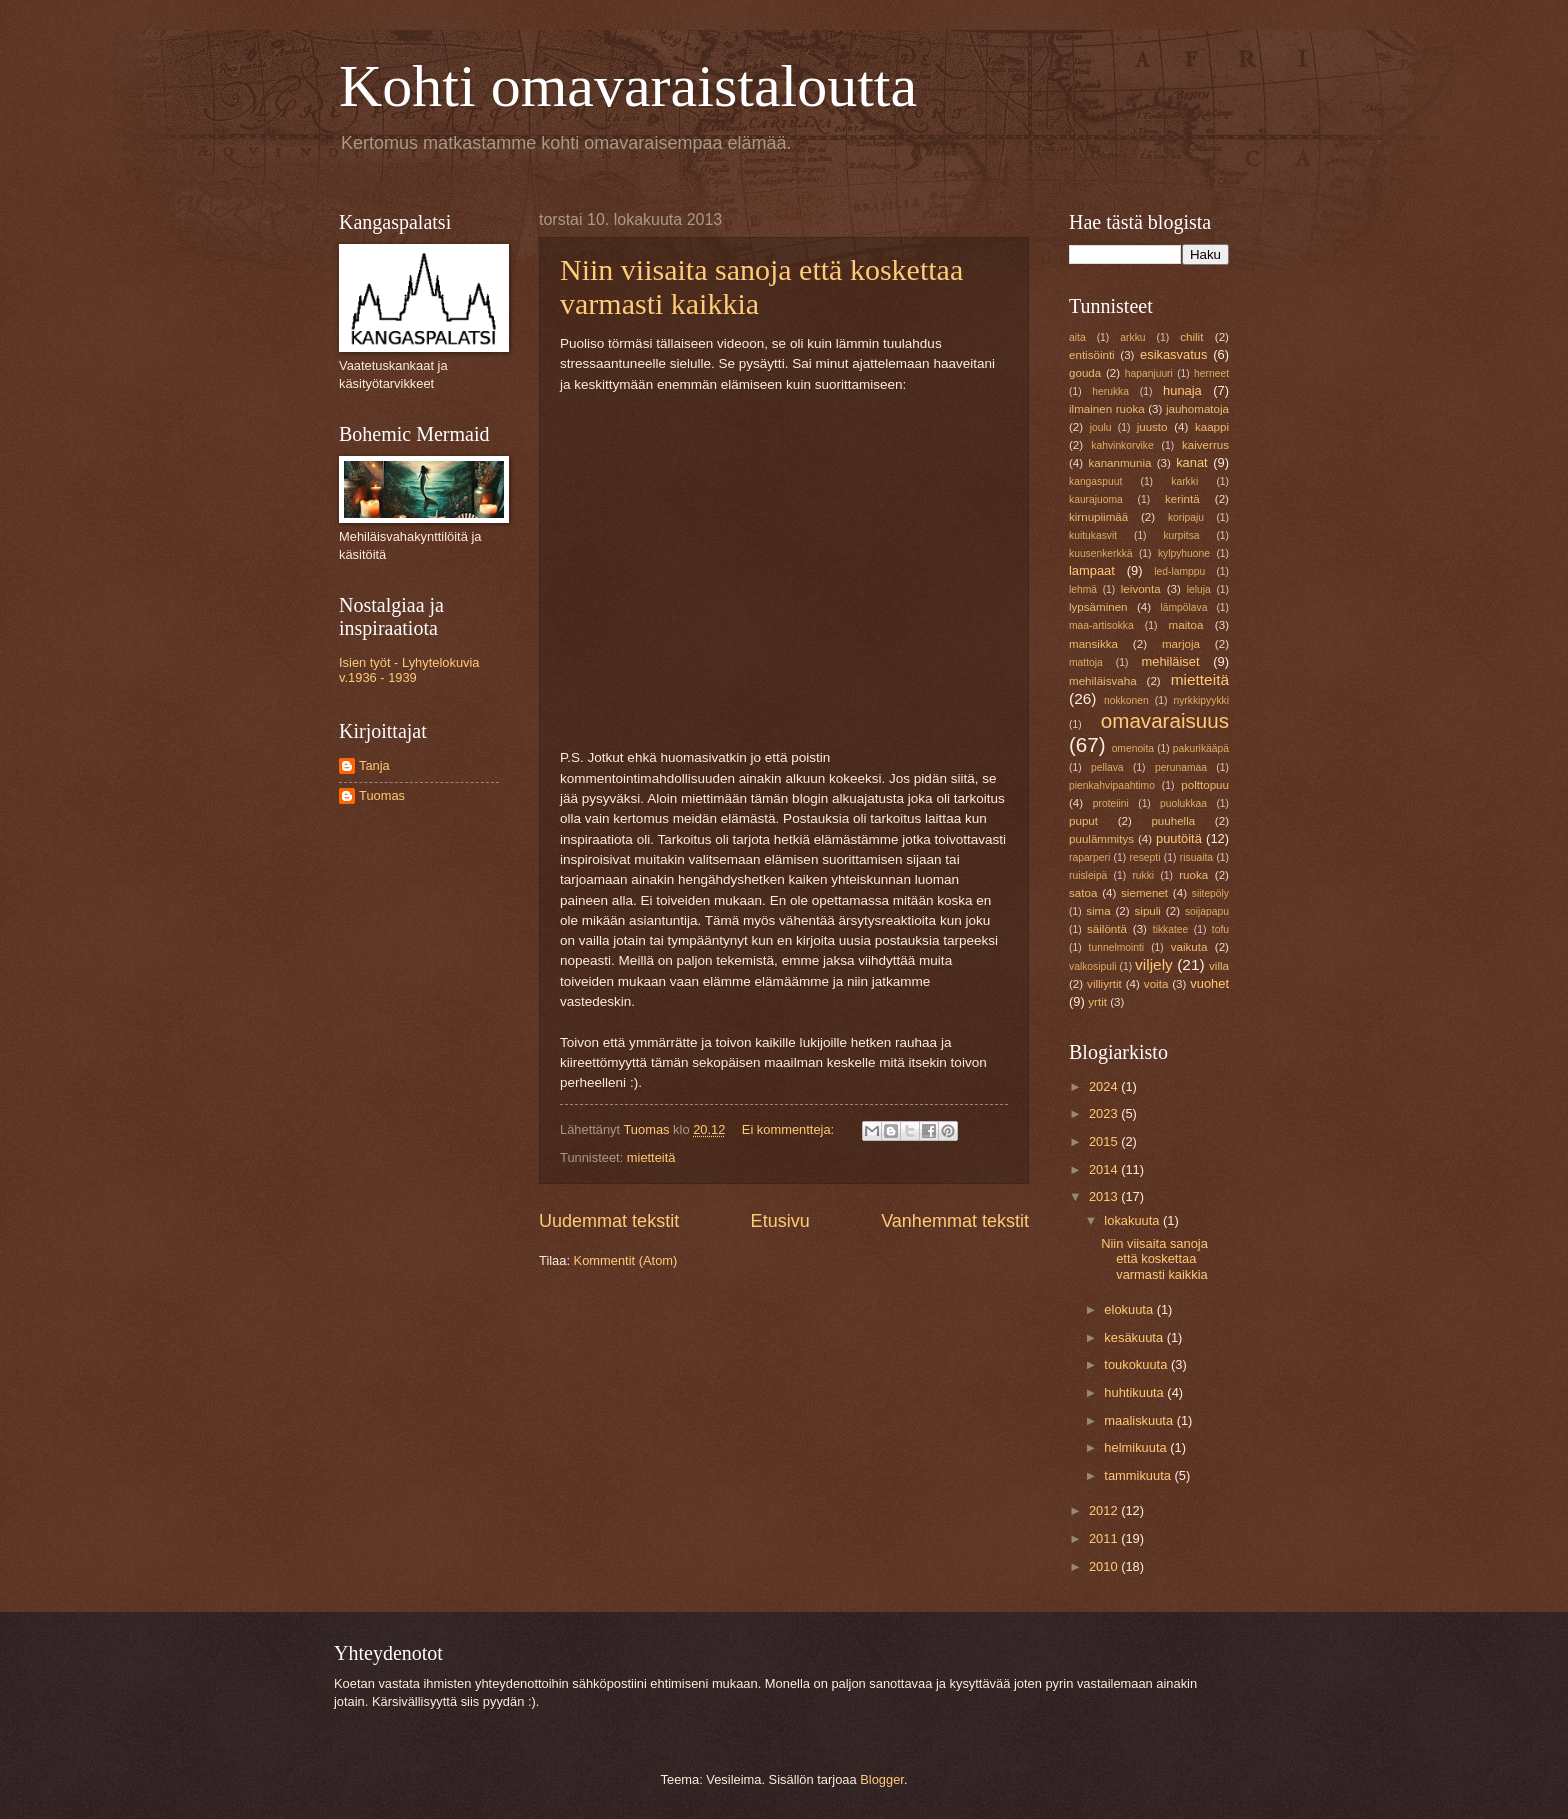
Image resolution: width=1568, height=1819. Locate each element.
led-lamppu (1179, 571)
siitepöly (1210, 893)
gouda (1085, 373)
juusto (1152, 427)
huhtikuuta (1135, 1392)
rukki (1143, 875)
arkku (1132, 337)
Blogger (882, 1779)
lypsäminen (1098, 607)
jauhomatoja (1197, 409)
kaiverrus (1205, 445)
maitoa (1186, 625)
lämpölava (1183, 607)
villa (1219, 966)
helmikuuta (1137, 1447)
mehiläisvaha (1103, 681)
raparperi (1089, 857)
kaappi (1212, 427)
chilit (1191, 337)
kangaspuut (1095, 481)
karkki (1184, 481)
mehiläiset (1171, 661)
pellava (1107, 767)
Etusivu (780, 1221)
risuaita (1196, 857)
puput (1083, 821)
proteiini (1111, 803)
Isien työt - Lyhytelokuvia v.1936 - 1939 (409, 670)
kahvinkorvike (1122, 445)
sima (1098, 911)
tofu (1220, 929)
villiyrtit (1104, 984)
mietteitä (651, 1157)
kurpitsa (1181, 535)
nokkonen (1126, 700)
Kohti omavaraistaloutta (628, 86)
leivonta (1141, 589)
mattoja (1086, 662)
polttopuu (1205, 785)
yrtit (1097, 1002)
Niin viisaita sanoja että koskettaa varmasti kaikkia (1154, 1259)
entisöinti (1092, 355)
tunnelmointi (1117, 947)
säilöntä (1107, 929)
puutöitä (1179, 838)
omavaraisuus (1165, 720)
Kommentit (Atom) (626, 1260)
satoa (1083, 893)
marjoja (1181, 644)
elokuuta (1130, 1309)
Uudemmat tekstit (609, 1221)
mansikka (1093, 644)
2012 (1105, 1510)
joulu (1101, 427)
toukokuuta (1137, 1364)
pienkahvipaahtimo (1112, 785)
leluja (1199, 589)
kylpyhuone (1184, 553)
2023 (1105, 1113)
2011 (1105, 1538)
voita (1156, 984)
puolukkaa (1183, 803)
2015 (1105, 1141)
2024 (1105, 1086)
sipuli (1148, 911)
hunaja (1182, 390)
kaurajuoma (1096, 499)
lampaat (1092, 570)
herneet (1211, 373)
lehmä (1083, 589)
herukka (1110, 391)
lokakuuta (1133, 1220)
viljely (1154, 964)
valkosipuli (1093, 966)
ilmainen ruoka (1107, 409)
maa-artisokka (1101, 625)
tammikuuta (1139, 1475)
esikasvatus (1173, 354)
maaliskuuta (1140, 1420)
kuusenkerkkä (1101, 553)
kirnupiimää (1098, 517)
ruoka (1193, 875)
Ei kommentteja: (790, 1129)
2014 (1105, 1169)
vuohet (1209, 983)
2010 (1105, 1566)
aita (1077, 337)
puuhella (1173, 821)
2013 (1105, 1196)
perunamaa (1181, 767)
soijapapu (1207, 911)
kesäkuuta (1135, 1337)
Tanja (374, 765)
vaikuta (1189, 947)
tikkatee (1171, 929)
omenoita (1133, 748)
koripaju (1186, 517)
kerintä (1182, 499)
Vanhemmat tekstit (955, 1221)
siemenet (1144, 893)
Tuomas (382, 795)
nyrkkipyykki (1201, 700)
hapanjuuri (1149, 373)
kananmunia (1119, 463)
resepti (1145, 857)
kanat (1192, 462)
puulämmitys (1101, 839)
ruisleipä (1088, 875)
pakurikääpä (1201, 748)
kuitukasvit (1093, 535)
